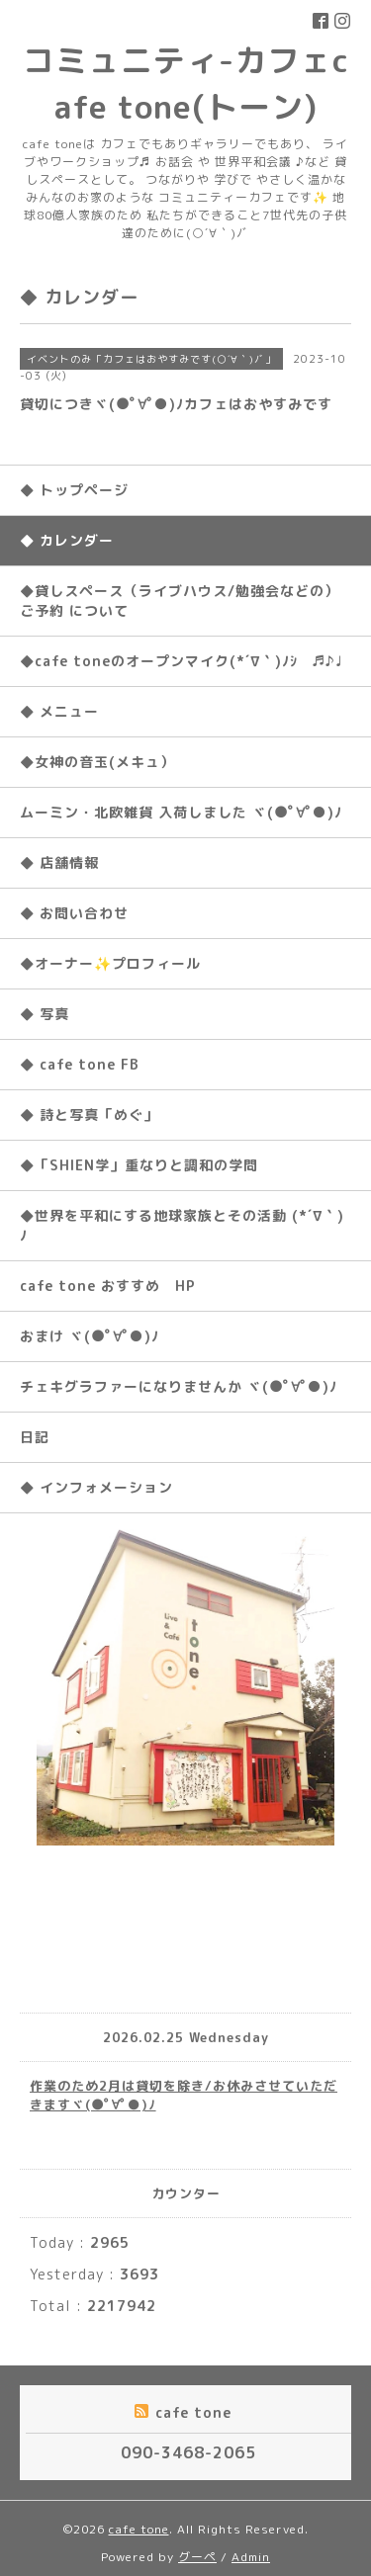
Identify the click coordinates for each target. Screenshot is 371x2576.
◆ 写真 (44, 1013)
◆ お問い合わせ (74, 912)
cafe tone (139, 2529)
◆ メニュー (59, 711)
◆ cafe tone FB (79, 1064)
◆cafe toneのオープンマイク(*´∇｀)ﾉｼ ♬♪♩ (181, 660)
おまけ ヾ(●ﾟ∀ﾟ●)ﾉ (89, 1336)
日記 (34, 1436)
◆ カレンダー (67, 540)
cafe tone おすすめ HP (108, 1285)
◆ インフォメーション (96, 1487)
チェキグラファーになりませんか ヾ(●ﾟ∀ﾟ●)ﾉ (178, 1386)
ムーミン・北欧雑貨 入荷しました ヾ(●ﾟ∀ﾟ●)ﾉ (181, 812)
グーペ (197, 2556)
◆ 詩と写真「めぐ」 (89, 1114)
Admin (251, 2556)
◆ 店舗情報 (59, 862)
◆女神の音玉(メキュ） (97, 761)
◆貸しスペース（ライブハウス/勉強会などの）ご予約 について (179, 600)
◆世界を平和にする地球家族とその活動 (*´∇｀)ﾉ (182, 1225)
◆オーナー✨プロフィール (110, 963)
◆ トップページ (74, 489)
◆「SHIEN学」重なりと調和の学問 (139, 1165)
